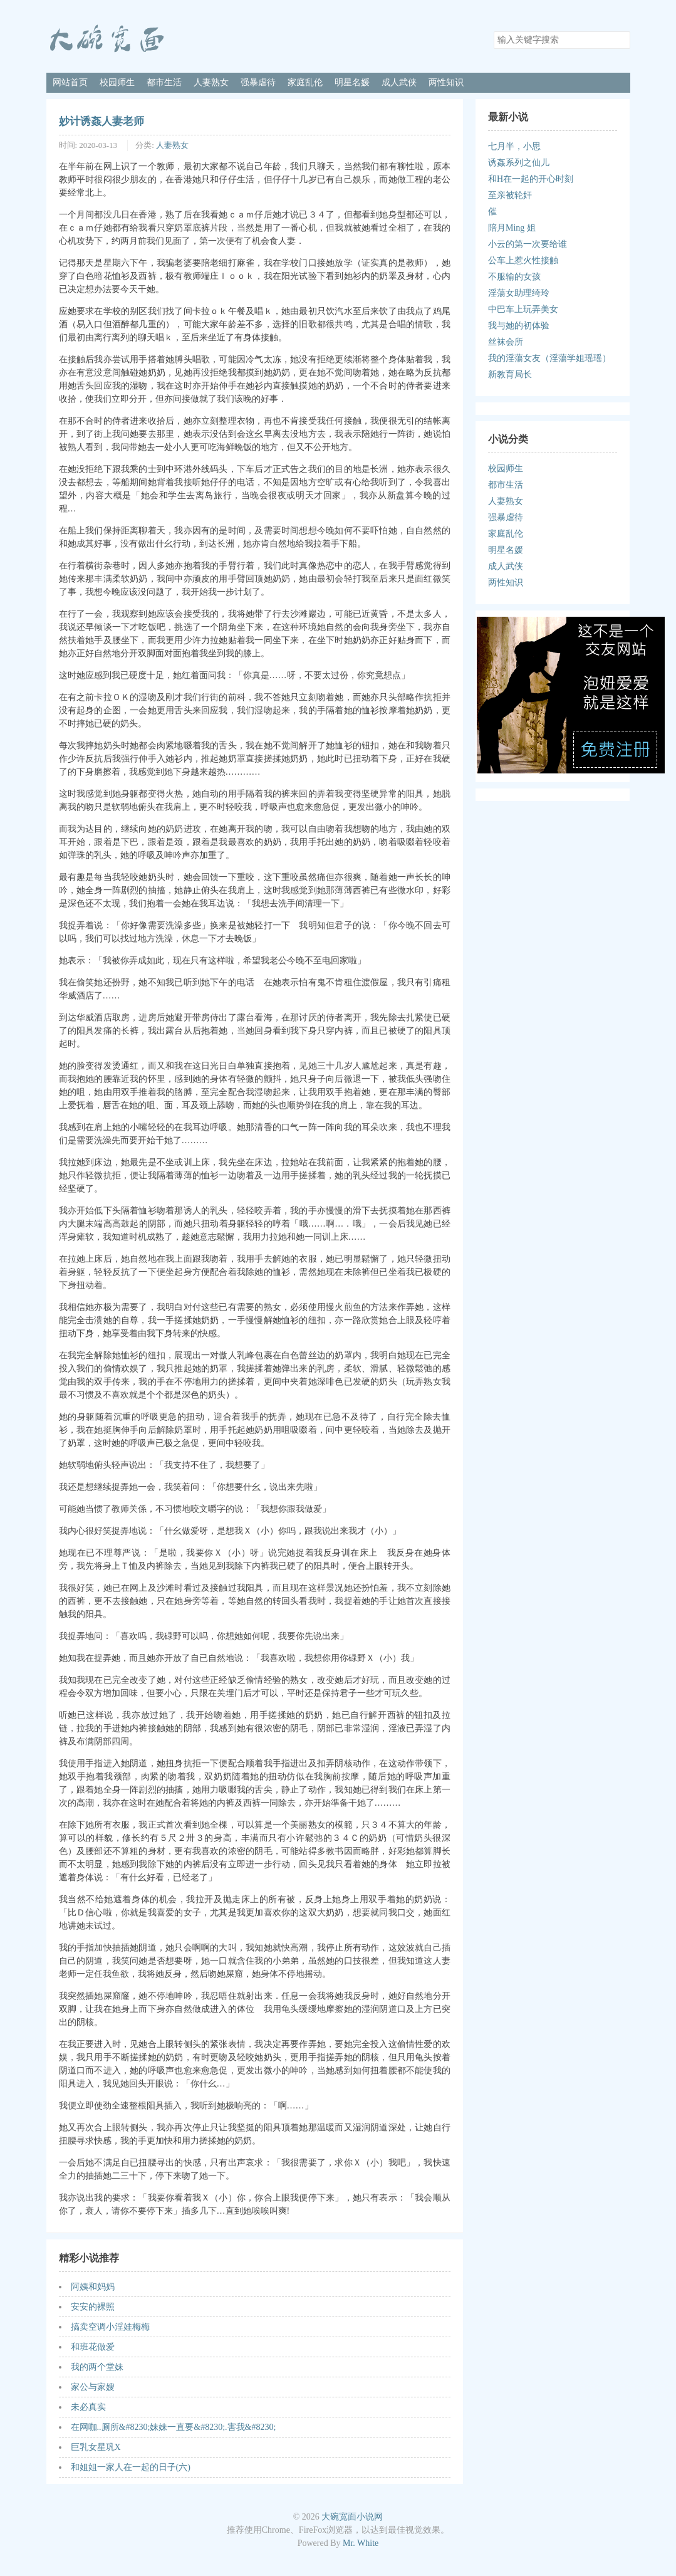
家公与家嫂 (93, 2387)
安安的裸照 (93, 2307)
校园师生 (117, 82)
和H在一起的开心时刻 (530, 179)
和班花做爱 (93, 2347)
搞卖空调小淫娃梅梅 (110, 2327)
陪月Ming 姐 (512, 228)
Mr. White (360, 2543)
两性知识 (446, 82)
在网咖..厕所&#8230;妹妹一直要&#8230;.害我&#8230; (173, 2427)
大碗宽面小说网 (352, 2516)
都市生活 (164, 82)
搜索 (620, 40)
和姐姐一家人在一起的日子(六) (130, 2467)
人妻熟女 (211, 82)
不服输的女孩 (514, 276)
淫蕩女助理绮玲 (518, 293)
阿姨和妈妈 (93, 2286)
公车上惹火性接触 (523, 260)
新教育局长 (510, 374)
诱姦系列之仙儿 (518, 162)
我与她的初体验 (518, 325)
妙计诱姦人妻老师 (101, 121)
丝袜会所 (505, 342)
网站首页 (70, 82)
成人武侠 (399, 82)
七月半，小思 (514, 146)
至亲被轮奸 (510, 195)
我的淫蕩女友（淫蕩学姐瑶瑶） (549, 358)
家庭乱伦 (305, 82)
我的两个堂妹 (97, 2367)
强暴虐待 (258, 82)
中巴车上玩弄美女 (523, 309)
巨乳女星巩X (96, 2447)
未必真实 (88, 2407)
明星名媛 (352, 82)
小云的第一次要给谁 (527, 244)
